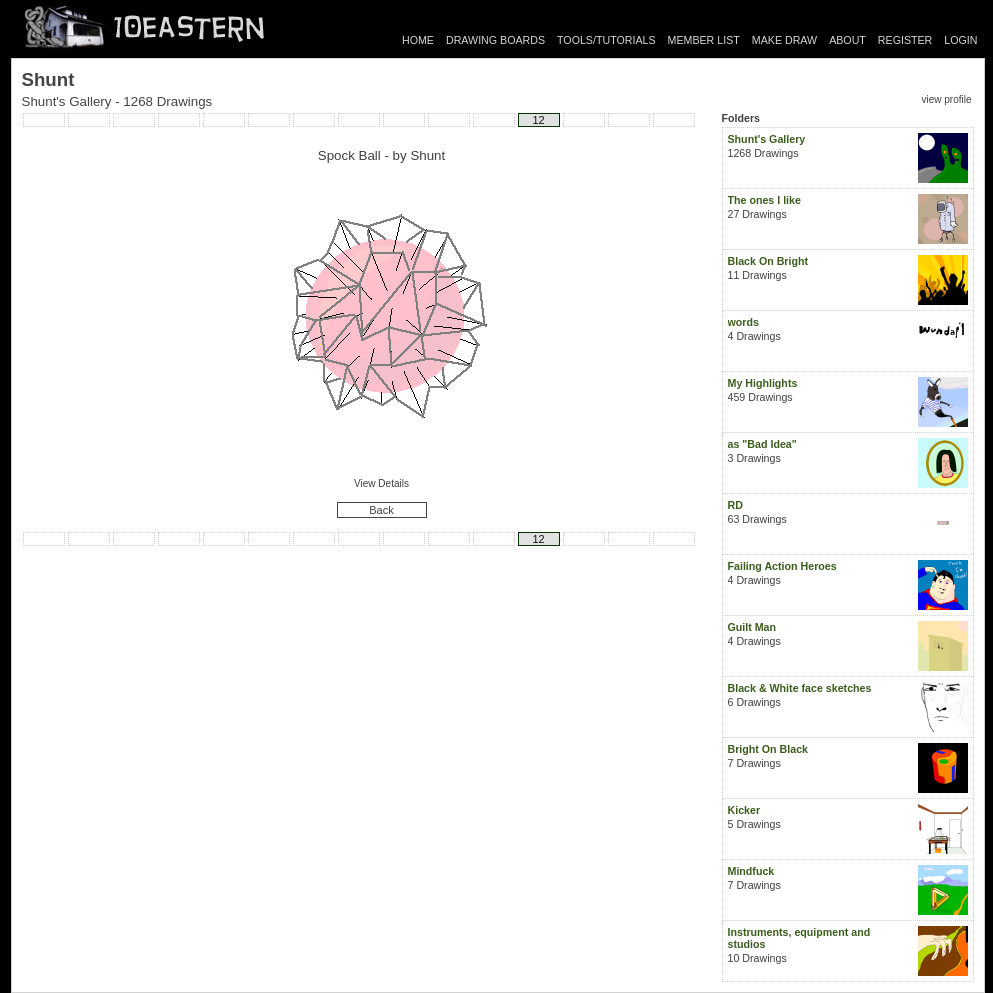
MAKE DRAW (784, 40)
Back (381, 510)
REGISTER (905, 40)
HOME (418, 40)
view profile (946, 99)
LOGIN (960, 40)
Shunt (427, 155)
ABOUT (847, 40)
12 (538, 120)
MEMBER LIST (704, 40)
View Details (381, 483)
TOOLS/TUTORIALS (606, 40)
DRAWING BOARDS (495, 40)
